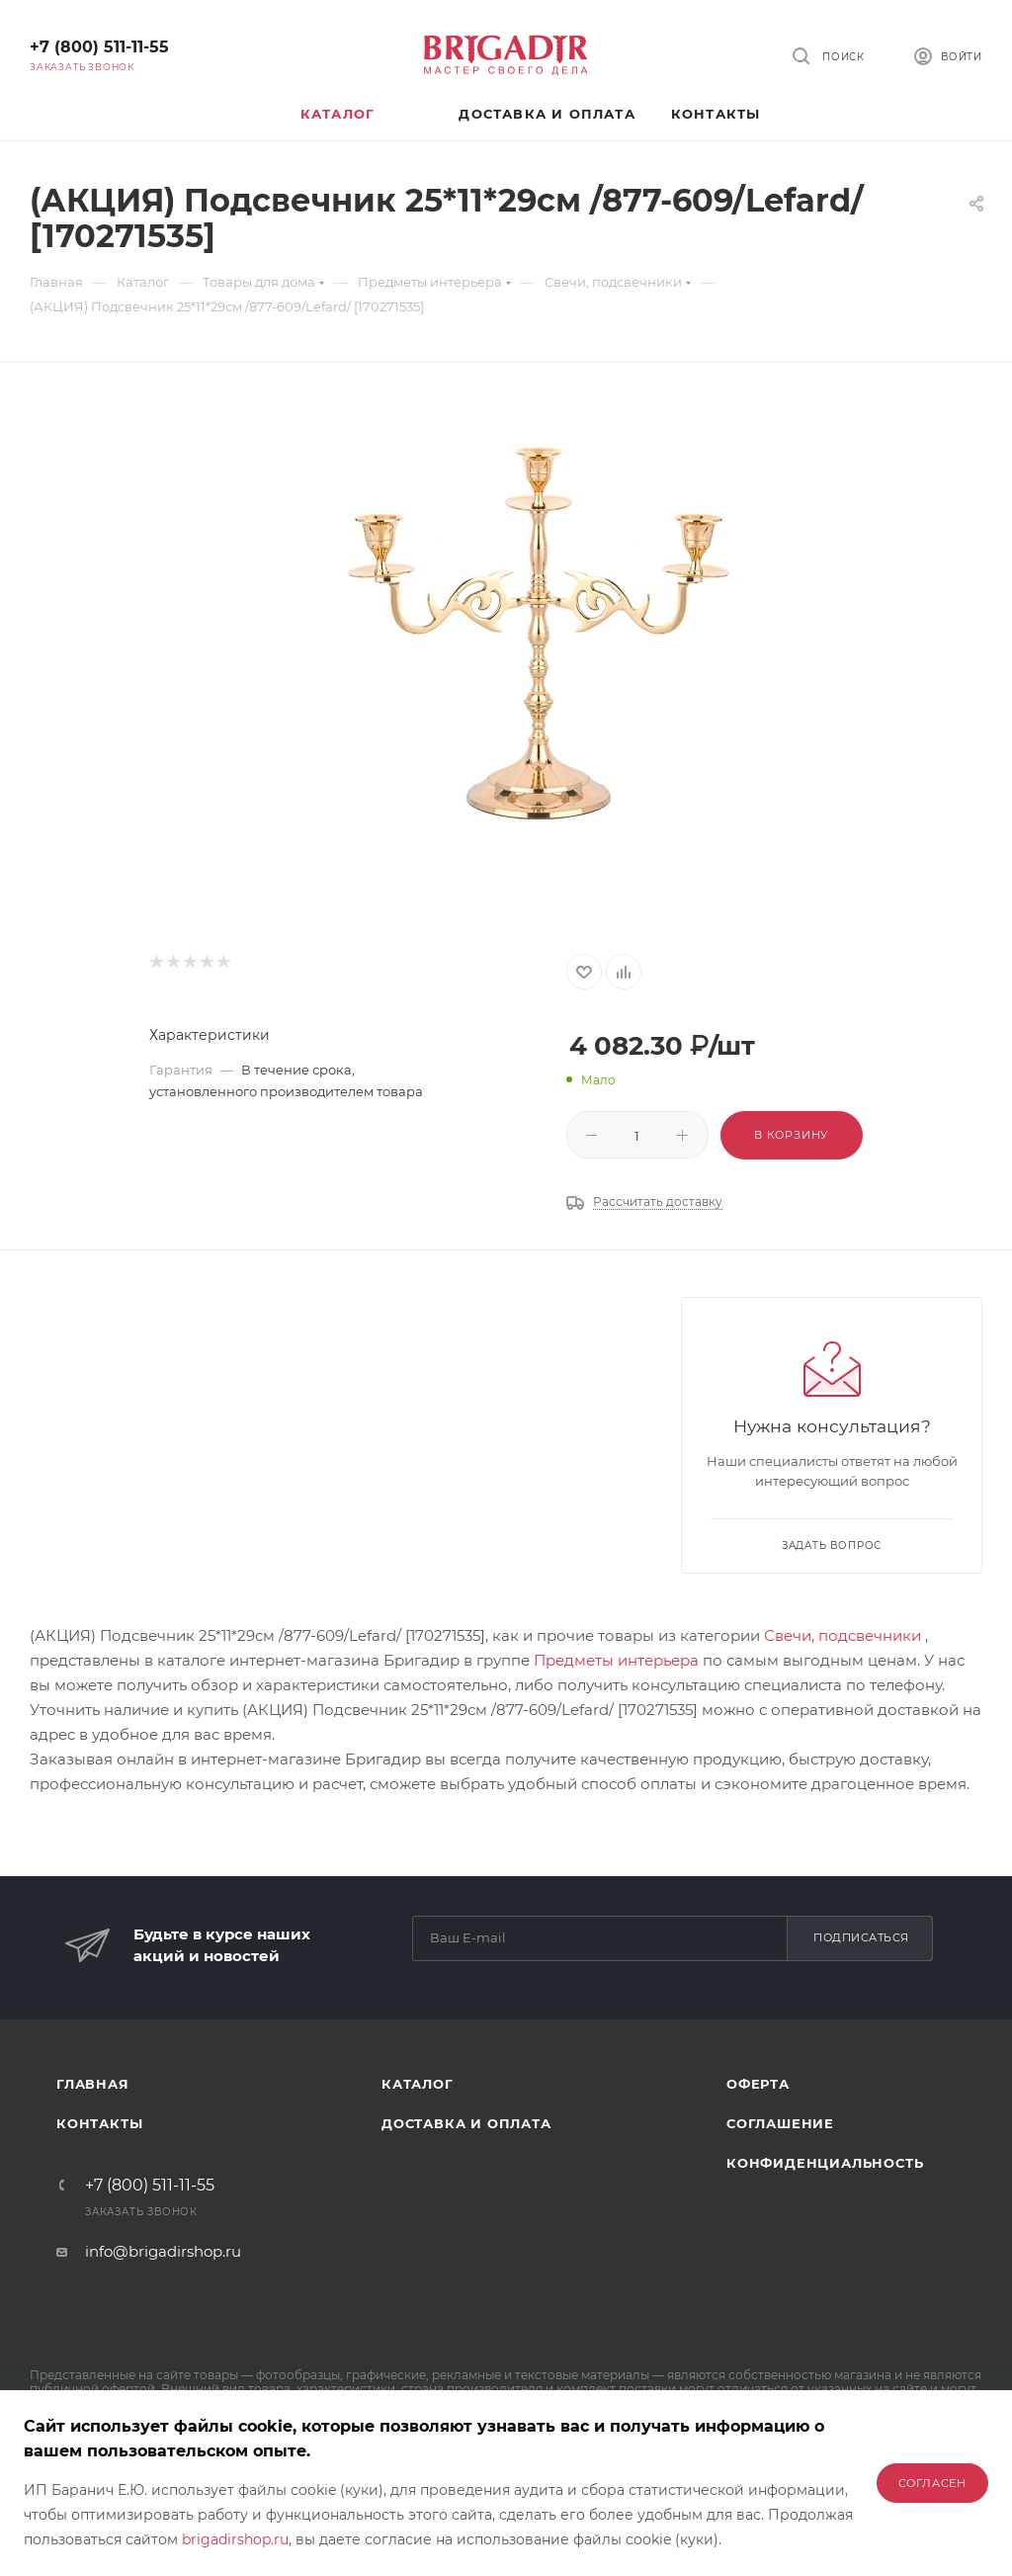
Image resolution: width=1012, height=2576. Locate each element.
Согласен (932, 2483)
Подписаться (861, 1937)
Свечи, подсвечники (842, 1635)
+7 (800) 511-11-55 (99, 47)
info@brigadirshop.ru (163, 2251)
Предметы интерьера (616, 1660)
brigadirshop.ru (235, 2539)
